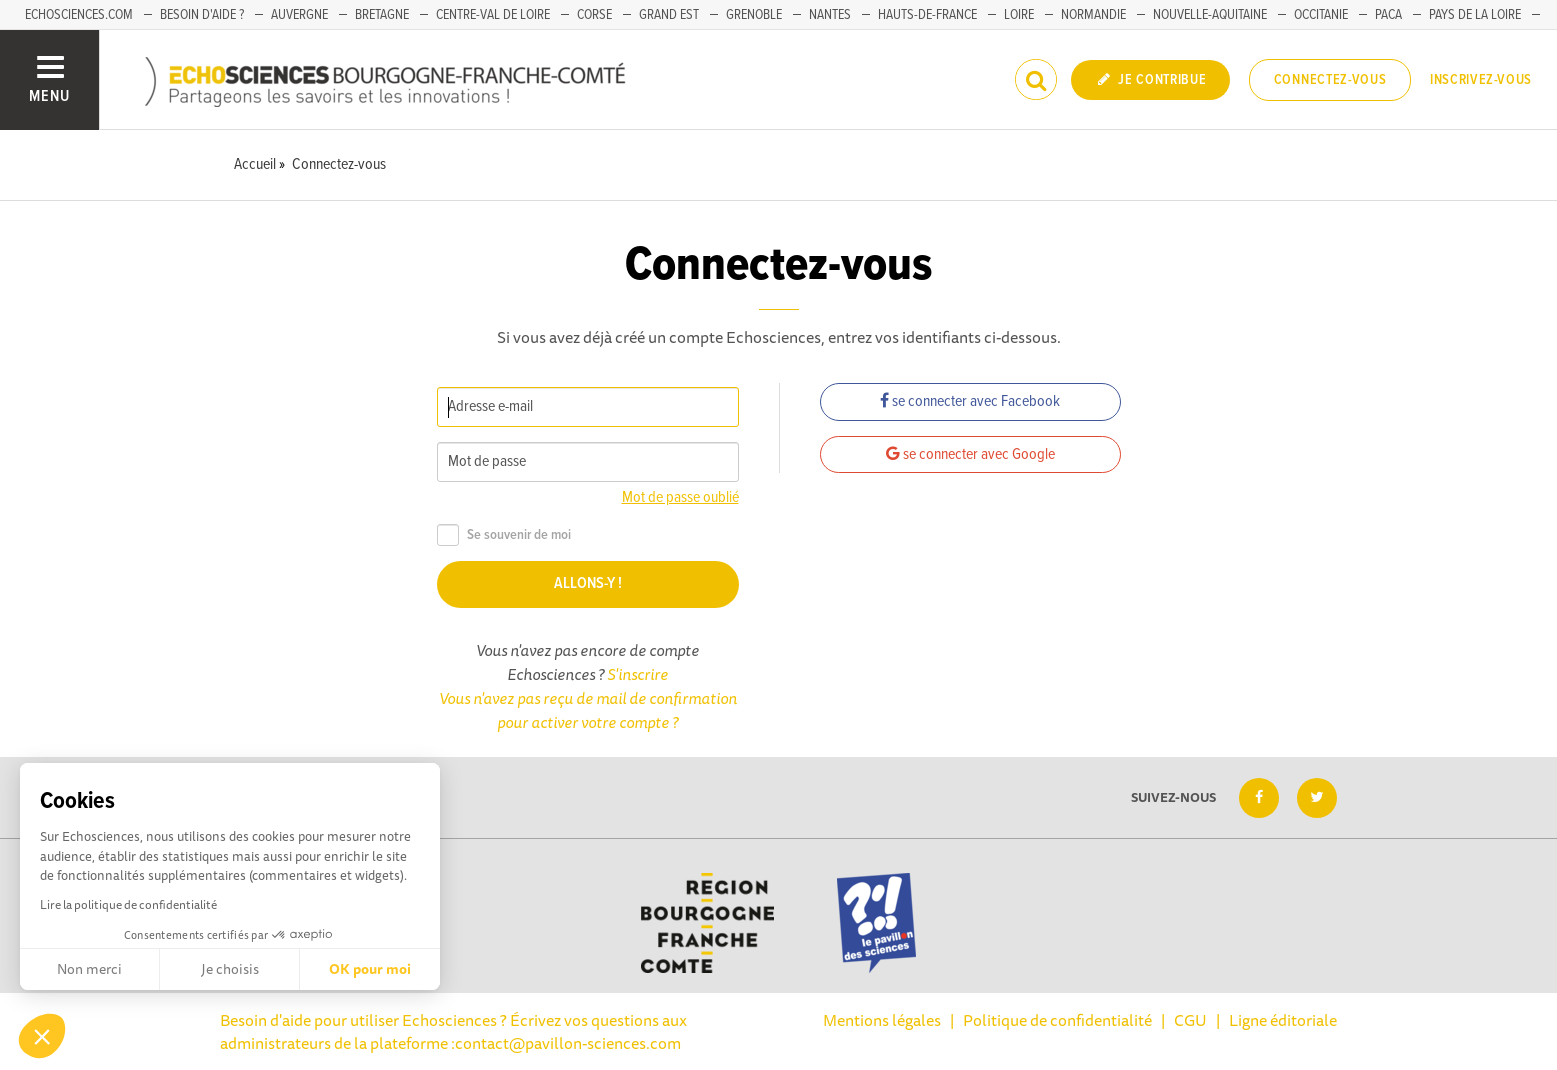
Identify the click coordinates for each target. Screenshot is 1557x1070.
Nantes (830, 15)
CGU (1190, 1020)
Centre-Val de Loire (493, 15)
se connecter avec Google (970, 454)
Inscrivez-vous (1481, 80)
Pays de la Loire (1475, 15)
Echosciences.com (79, 15)
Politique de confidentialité (1057, 1020)
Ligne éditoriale (1283, 1020)
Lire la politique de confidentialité (128, 904)
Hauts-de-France (927, 15)
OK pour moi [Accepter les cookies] (370, 969)
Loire (1019, 15)
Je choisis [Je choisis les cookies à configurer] (230, 969)
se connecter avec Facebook (970, 401)
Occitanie (1321, 15)
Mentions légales (882, 1020)
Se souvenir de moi (504, 535)
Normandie (1093, 15)
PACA (1388, 15)
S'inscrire (637, 674)
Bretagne (382, 15)
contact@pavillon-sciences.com (568, 1043)
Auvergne (299, 15)
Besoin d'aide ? (202, 15)
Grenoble (754, 15)
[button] (42, 1036)
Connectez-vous (1330, 80)
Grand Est (669, 15)
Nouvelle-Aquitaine (1210, 15)
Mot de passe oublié (680, 497)
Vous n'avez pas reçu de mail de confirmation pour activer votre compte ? (588, 710)
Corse (594, 15)
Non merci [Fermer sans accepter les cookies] (89, 969)
